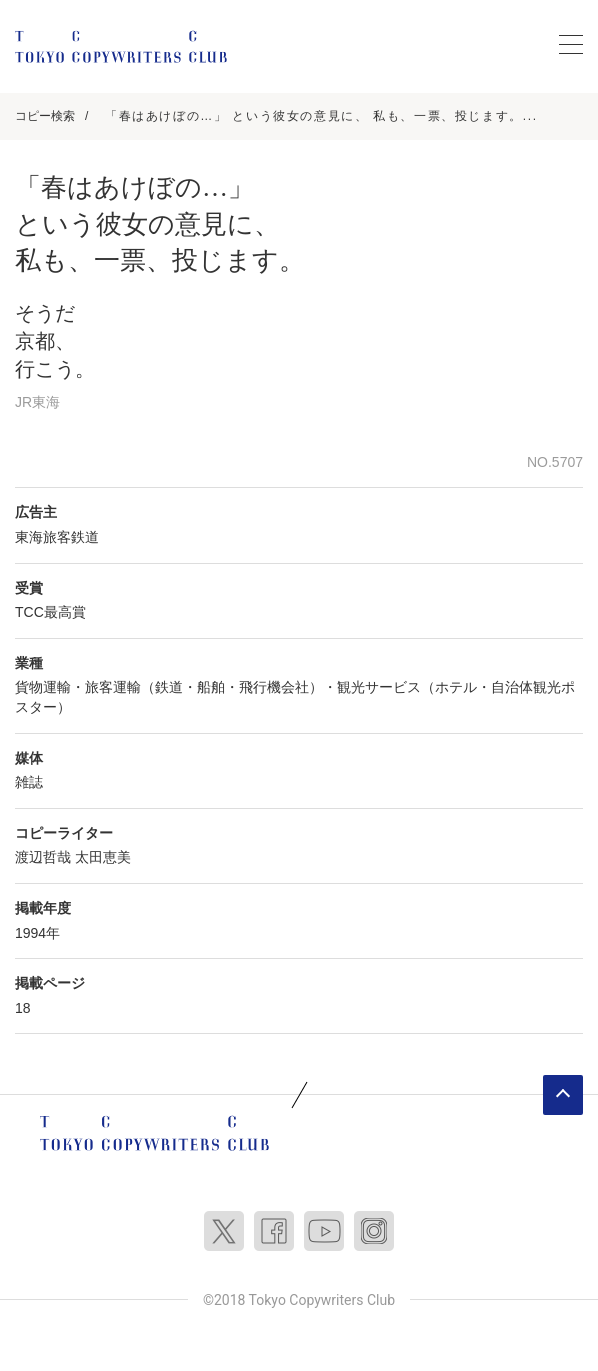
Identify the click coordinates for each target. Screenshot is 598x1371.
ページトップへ (563, 1095)
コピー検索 (45, 116)
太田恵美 (103, 857)
